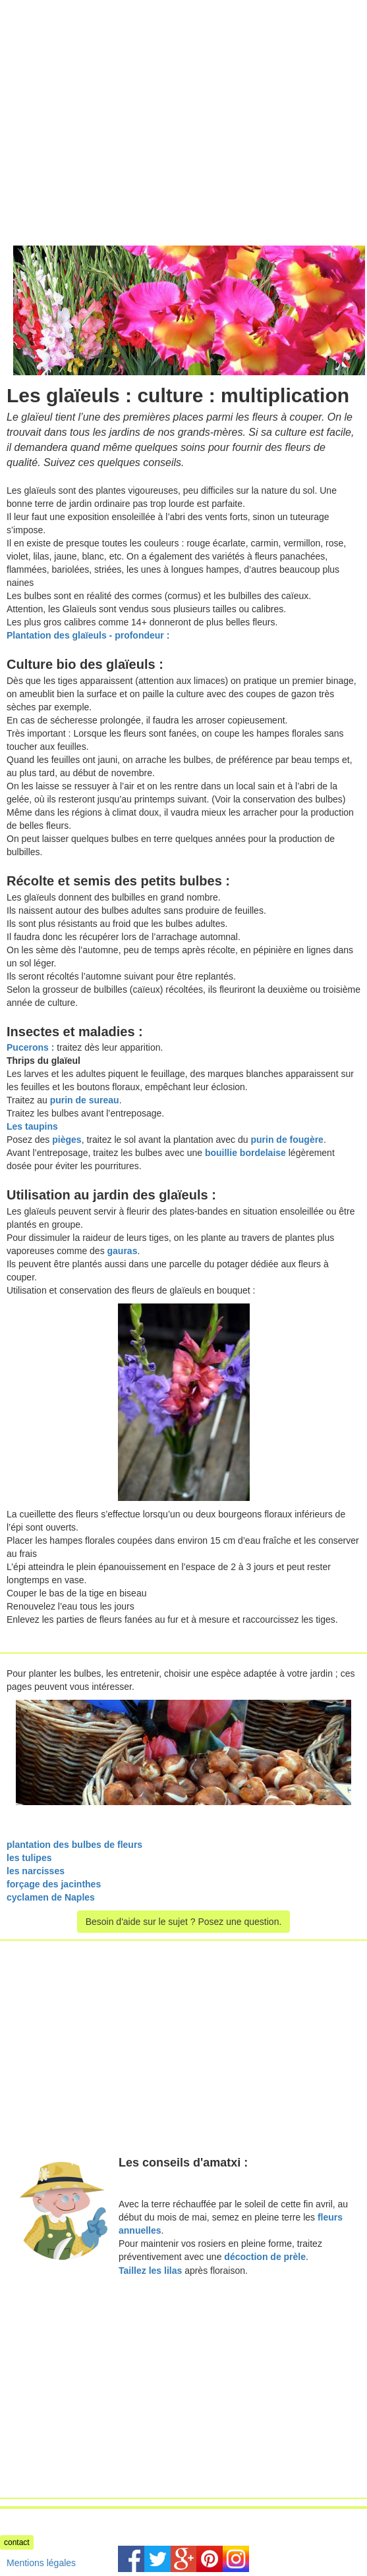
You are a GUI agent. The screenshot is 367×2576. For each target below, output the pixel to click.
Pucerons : (30, 1047)
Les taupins (32, 1126)
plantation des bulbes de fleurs (74, 1844)
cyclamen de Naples (51, 1897)
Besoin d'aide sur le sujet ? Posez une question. (184, 1921)
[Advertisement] (110, 92)
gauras (122, 1251)
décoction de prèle (265, 2256)
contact (17, 2542)
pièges (66, 1139)
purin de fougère (286, 1139)
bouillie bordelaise (245, 1152)
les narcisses (36, 1871)
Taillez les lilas (150, 2270)
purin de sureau (84, 1100)
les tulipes (29, 1858)
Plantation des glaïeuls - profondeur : (88, 635)
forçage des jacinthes (54, 1884)
